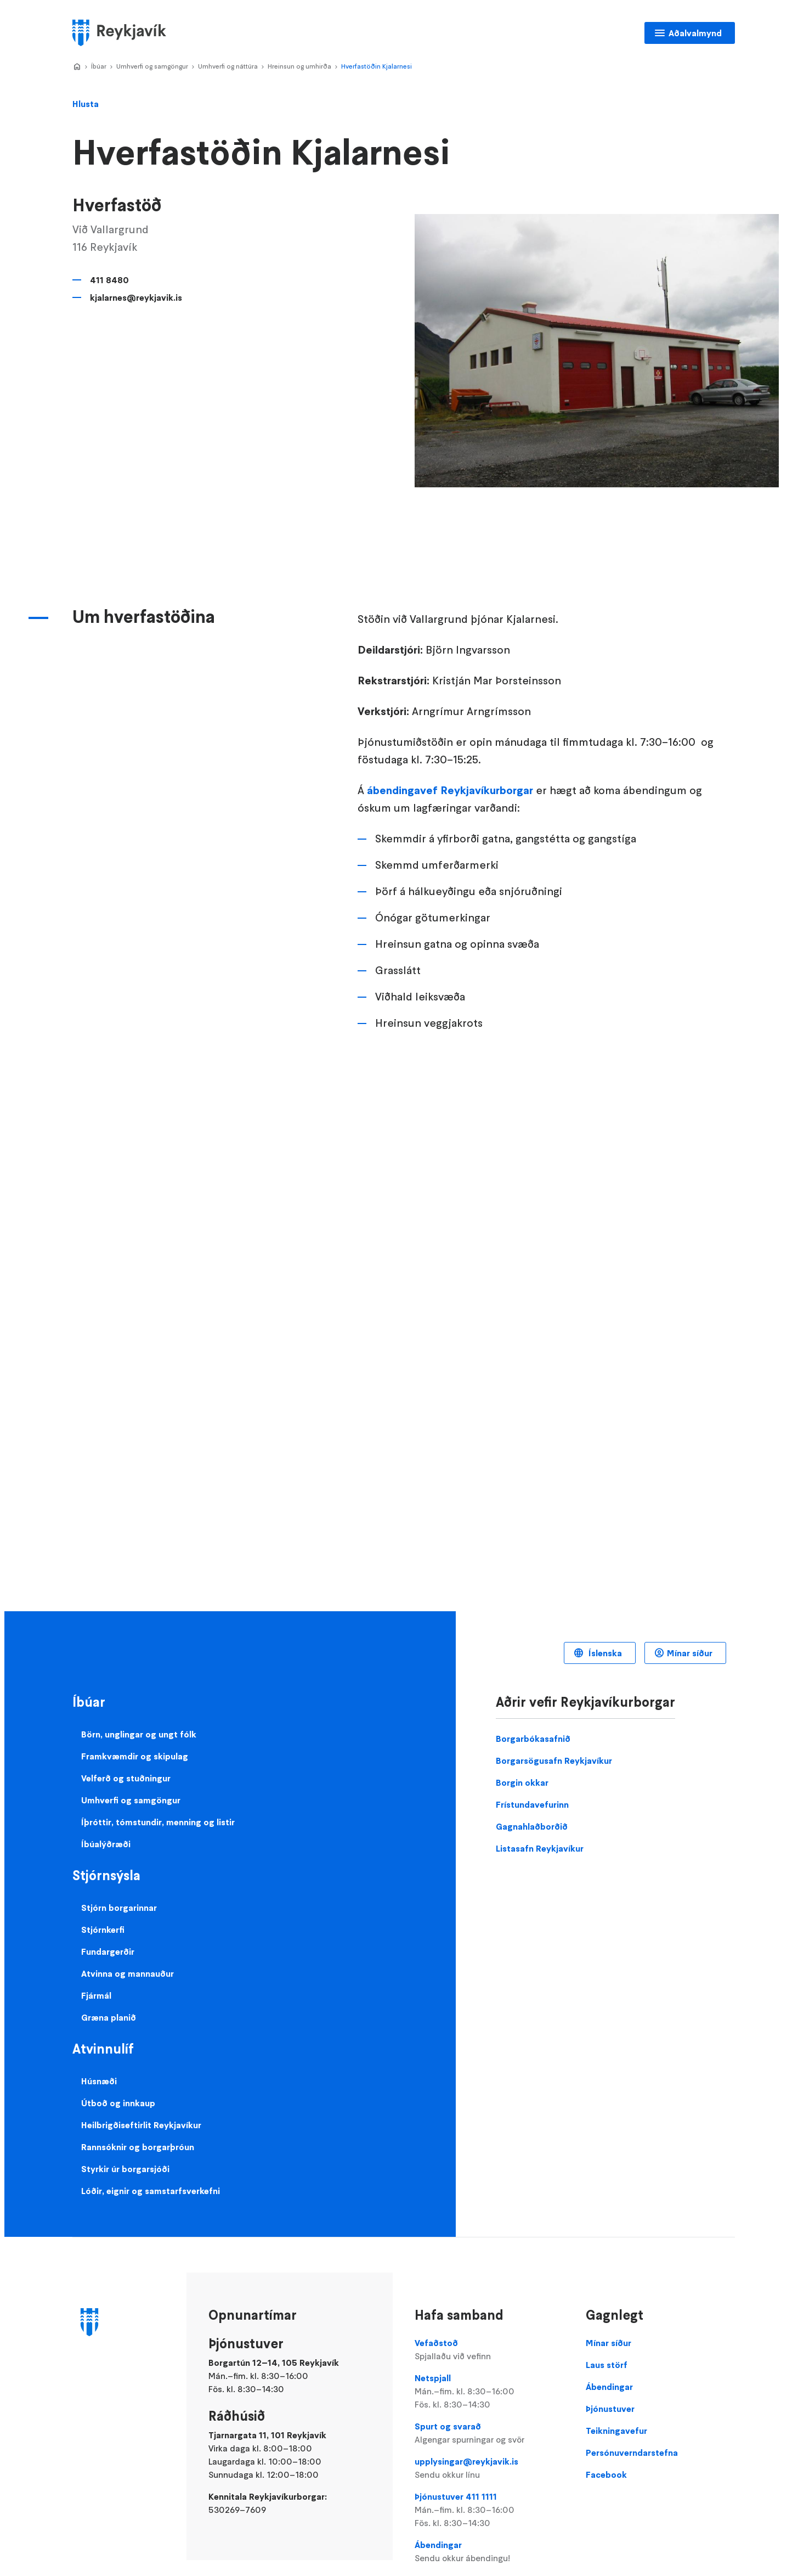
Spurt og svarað (489, 2433)
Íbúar (98, 66)
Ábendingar (489, 2551)
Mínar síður (689, 1652)
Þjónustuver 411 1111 (489, 2510)
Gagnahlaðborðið (532, 1826)
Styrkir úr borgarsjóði (125, 2168)
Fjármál (96, 1995)
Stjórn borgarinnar (119, 1907)
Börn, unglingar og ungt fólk (138, 1734)
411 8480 (109, 279)
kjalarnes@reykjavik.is (136, 297)
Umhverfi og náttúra (228, 66)
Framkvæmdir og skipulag (134, 1756)
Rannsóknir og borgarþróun (137, 2146)
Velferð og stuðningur (126, 1778)
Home (76, 67)
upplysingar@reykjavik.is (489, 2468)
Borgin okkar (522, 1782)
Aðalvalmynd (695, 32)
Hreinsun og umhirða (299, 66)
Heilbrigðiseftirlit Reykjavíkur (141, 2124)
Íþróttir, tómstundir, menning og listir (158, 1821)
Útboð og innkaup (118, 2102)
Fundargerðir (107, 1951)
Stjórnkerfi (102, 1929)
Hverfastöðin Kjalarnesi (376, 66)
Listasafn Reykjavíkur (540, 1848)
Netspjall (489, 2391)
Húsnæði (99, 2081)
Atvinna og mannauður (127, 1973)
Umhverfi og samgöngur (152, 66)
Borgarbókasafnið (533, 1738)
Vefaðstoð (489, 2350)
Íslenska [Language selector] (604, 1652)
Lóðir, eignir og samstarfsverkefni (150, 2190)
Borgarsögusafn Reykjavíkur (554, 1760)
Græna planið (108, 2017)
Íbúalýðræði (106, 1843)
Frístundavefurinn (532, 1804)
